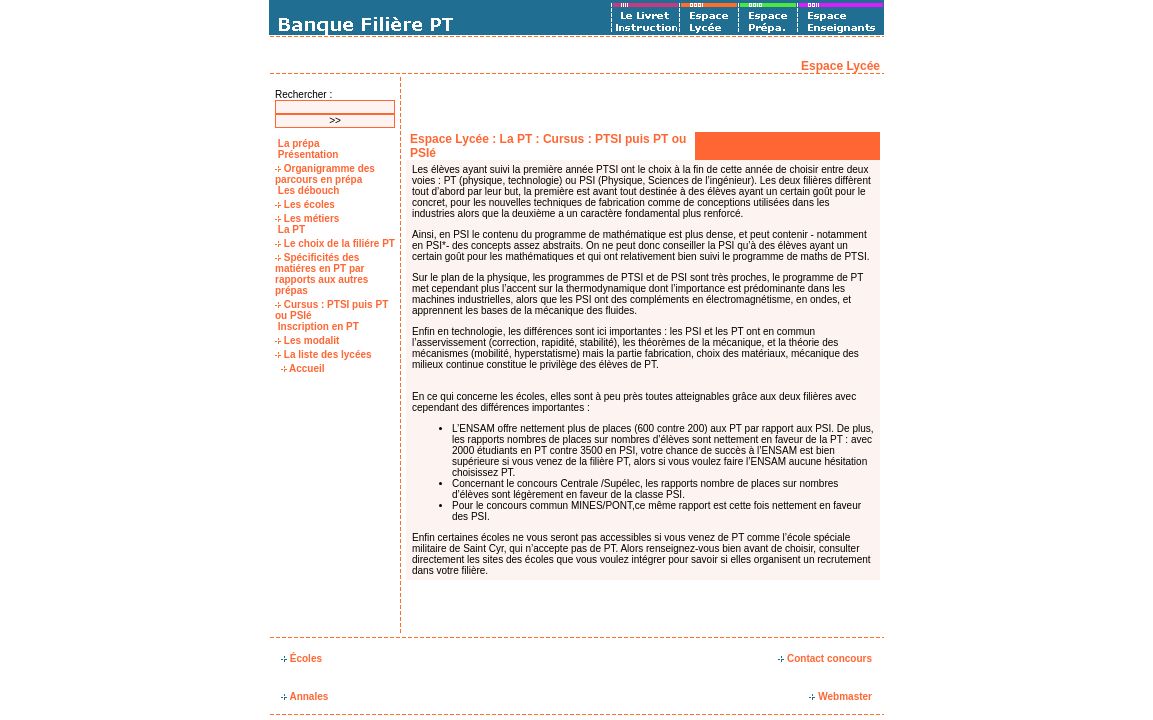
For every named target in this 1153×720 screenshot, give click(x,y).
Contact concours (825, 658)
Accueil (303, 368)
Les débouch (307, 190)
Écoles (301, 658)
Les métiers (307, 218)
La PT (290, 229)
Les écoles (305, 204)
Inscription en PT (317, 326)
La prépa (297, 143)
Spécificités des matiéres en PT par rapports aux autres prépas (321, 274)
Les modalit (307, 340)
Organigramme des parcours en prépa (325, 174)
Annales (304, 696)
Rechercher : (303, 94)
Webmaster (840, 696)
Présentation (306, 154)
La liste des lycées (323, 354)
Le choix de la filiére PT (335, 243)
